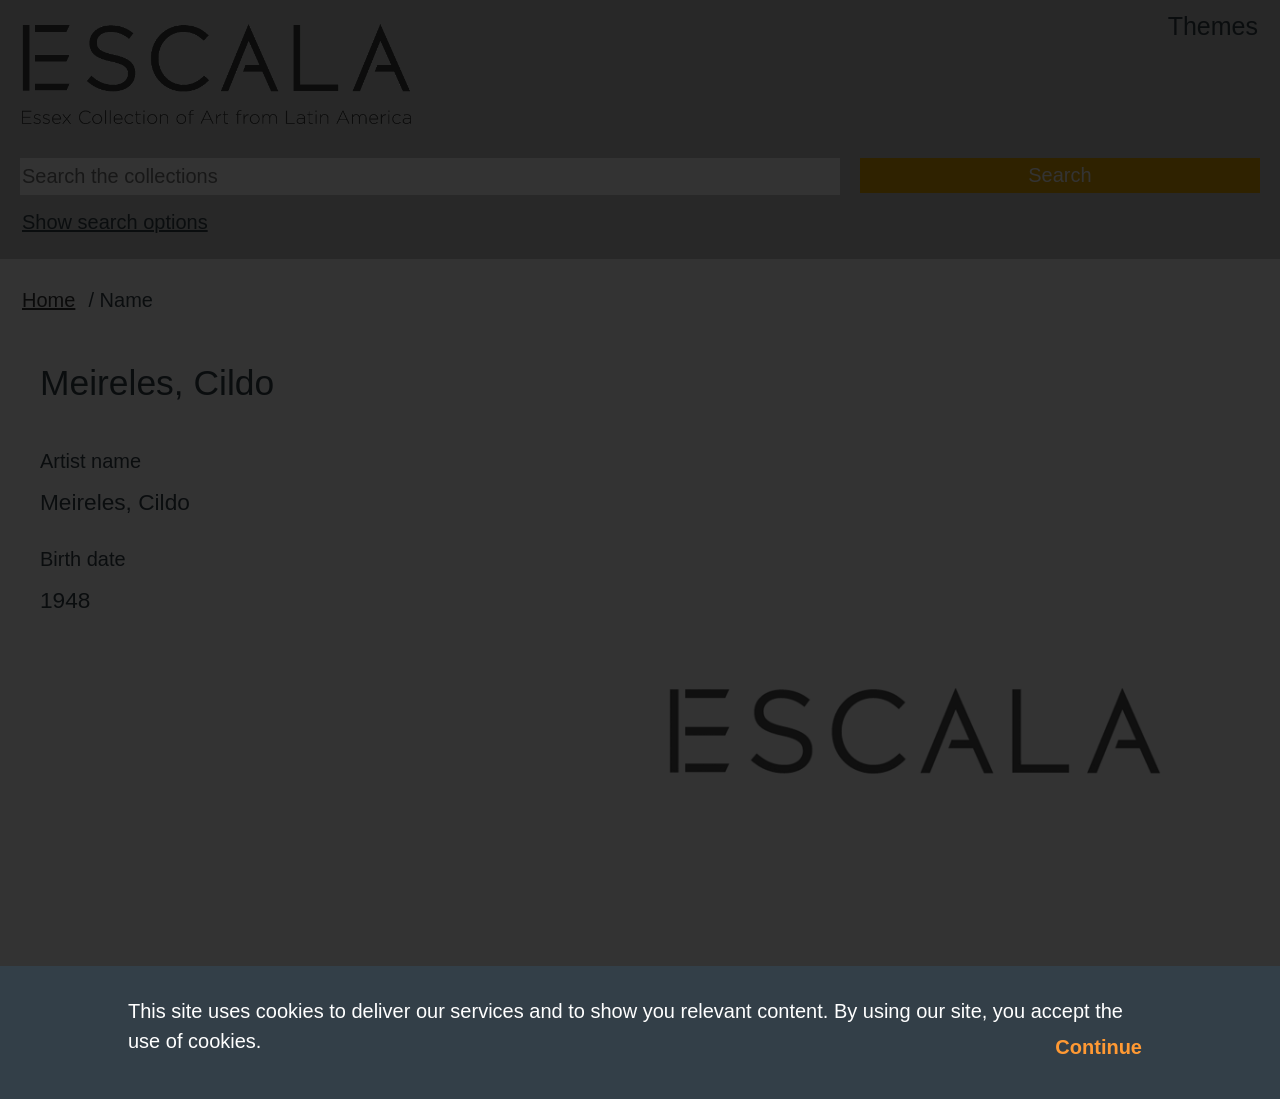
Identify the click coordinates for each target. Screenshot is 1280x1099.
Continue (1098, 1047)
